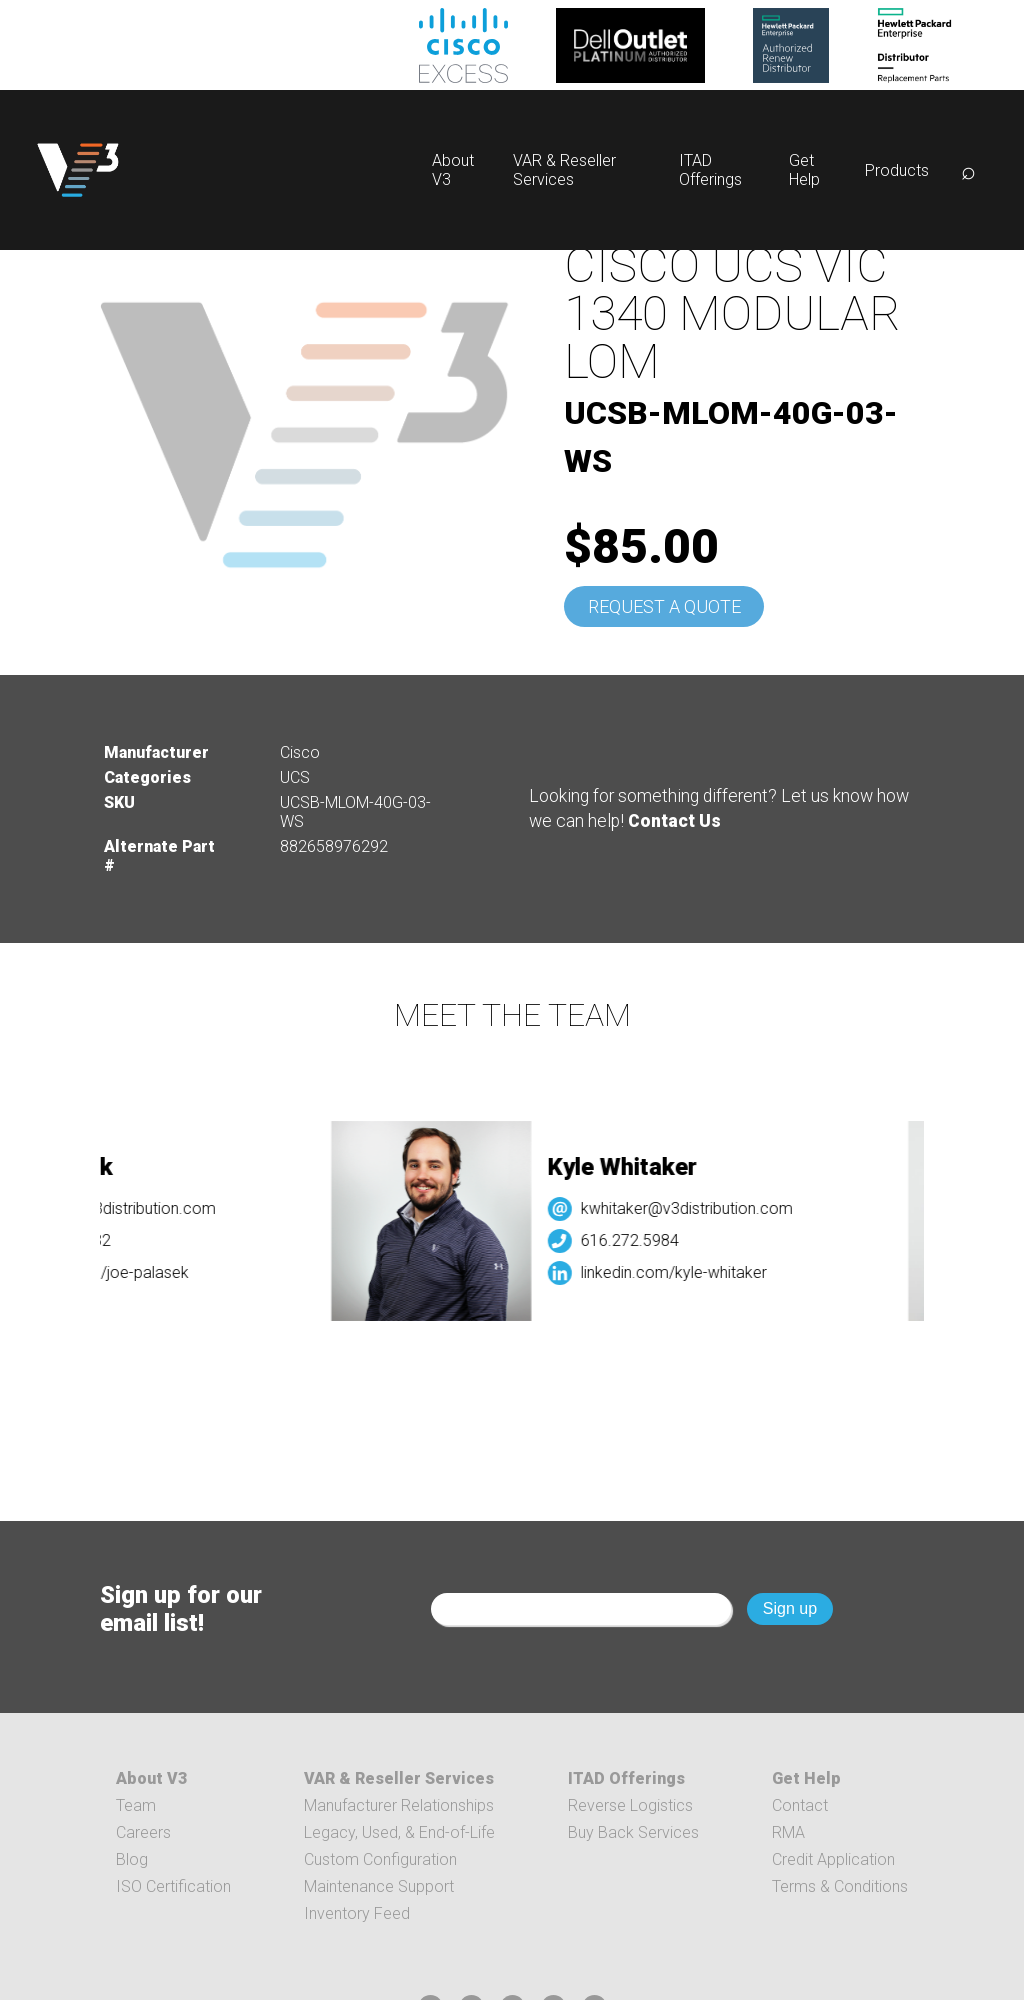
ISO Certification (173, 1886)
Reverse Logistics (630, 1805)
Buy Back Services (633, 1832)
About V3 (151, 1778)
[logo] (78, 170)
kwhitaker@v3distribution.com (697, 1208)
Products (897, 170)
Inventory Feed (357, 1913)
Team (136, 1805)
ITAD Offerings (710, 170)
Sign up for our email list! (181, 1609)
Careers (143, 1832)
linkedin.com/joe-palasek (111, 1272)
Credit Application (833, 1859)
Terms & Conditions (840, 1886)
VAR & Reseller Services (564, 170)
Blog (132, 1859)
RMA (788, 1832)
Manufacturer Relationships (399, 1805)
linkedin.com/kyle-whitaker (684, 1272)
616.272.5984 (640, 1240)
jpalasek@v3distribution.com (124, 1208)
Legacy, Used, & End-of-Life (399, 1832)
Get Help (804, 170)
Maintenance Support (379, 1886)
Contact (800, 1805)
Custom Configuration (380, 1859)
